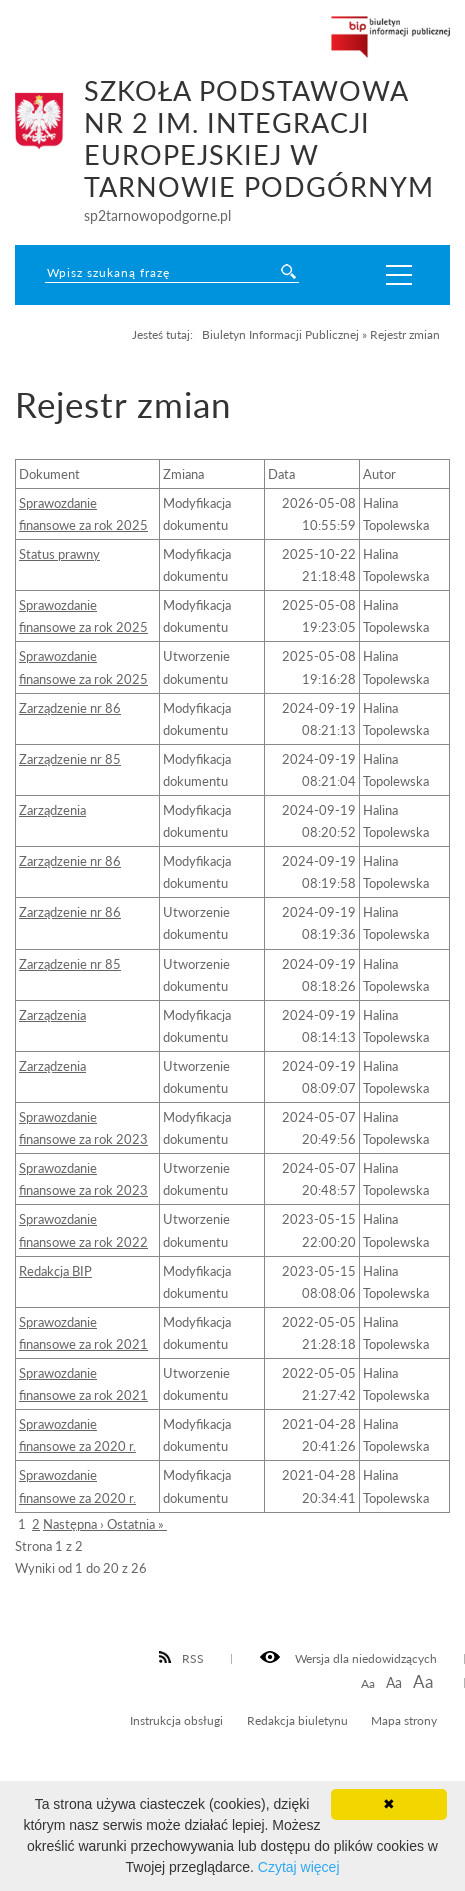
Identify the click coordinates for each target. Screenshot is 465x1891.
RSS (182, 1658)
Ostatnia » (137, 1524)
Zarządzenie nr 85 (70, 759)
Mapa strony (404, 1720)
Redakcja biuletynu (297, 1720)
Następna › (75, 1524)
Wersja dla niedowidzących (348, 1658)
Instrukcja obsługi (176, 1720)
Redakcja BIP (55, 1271)
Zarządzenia (52, 810)
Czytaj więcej (299, 1867)
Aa (368, 1683)
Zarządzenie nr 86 (70, 708)
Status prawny (59, 554)
